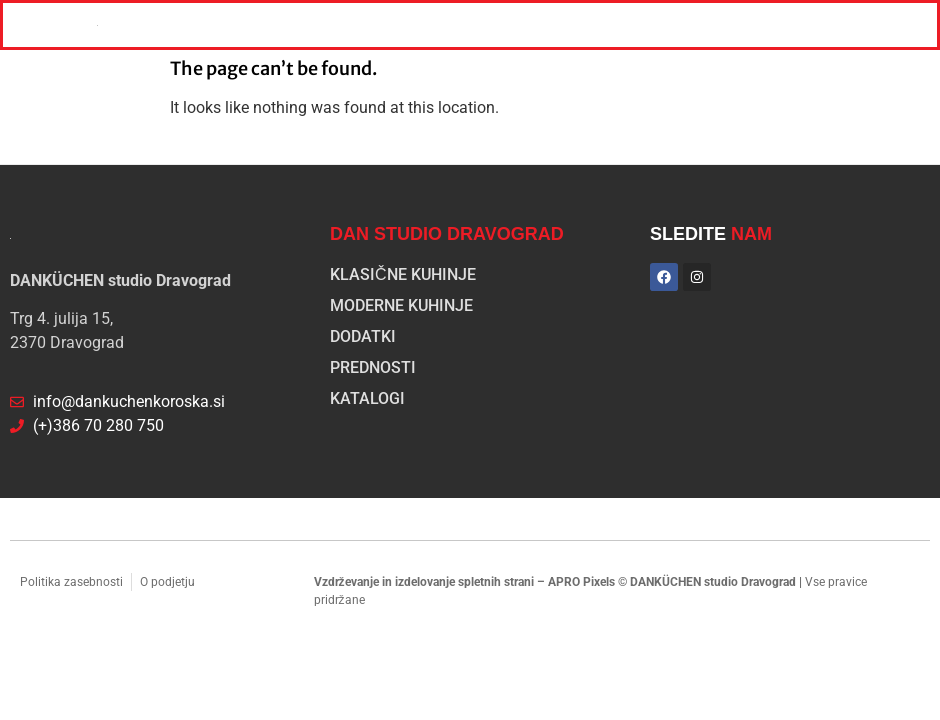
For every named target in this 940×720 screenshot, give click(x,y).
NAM (751, 234)
